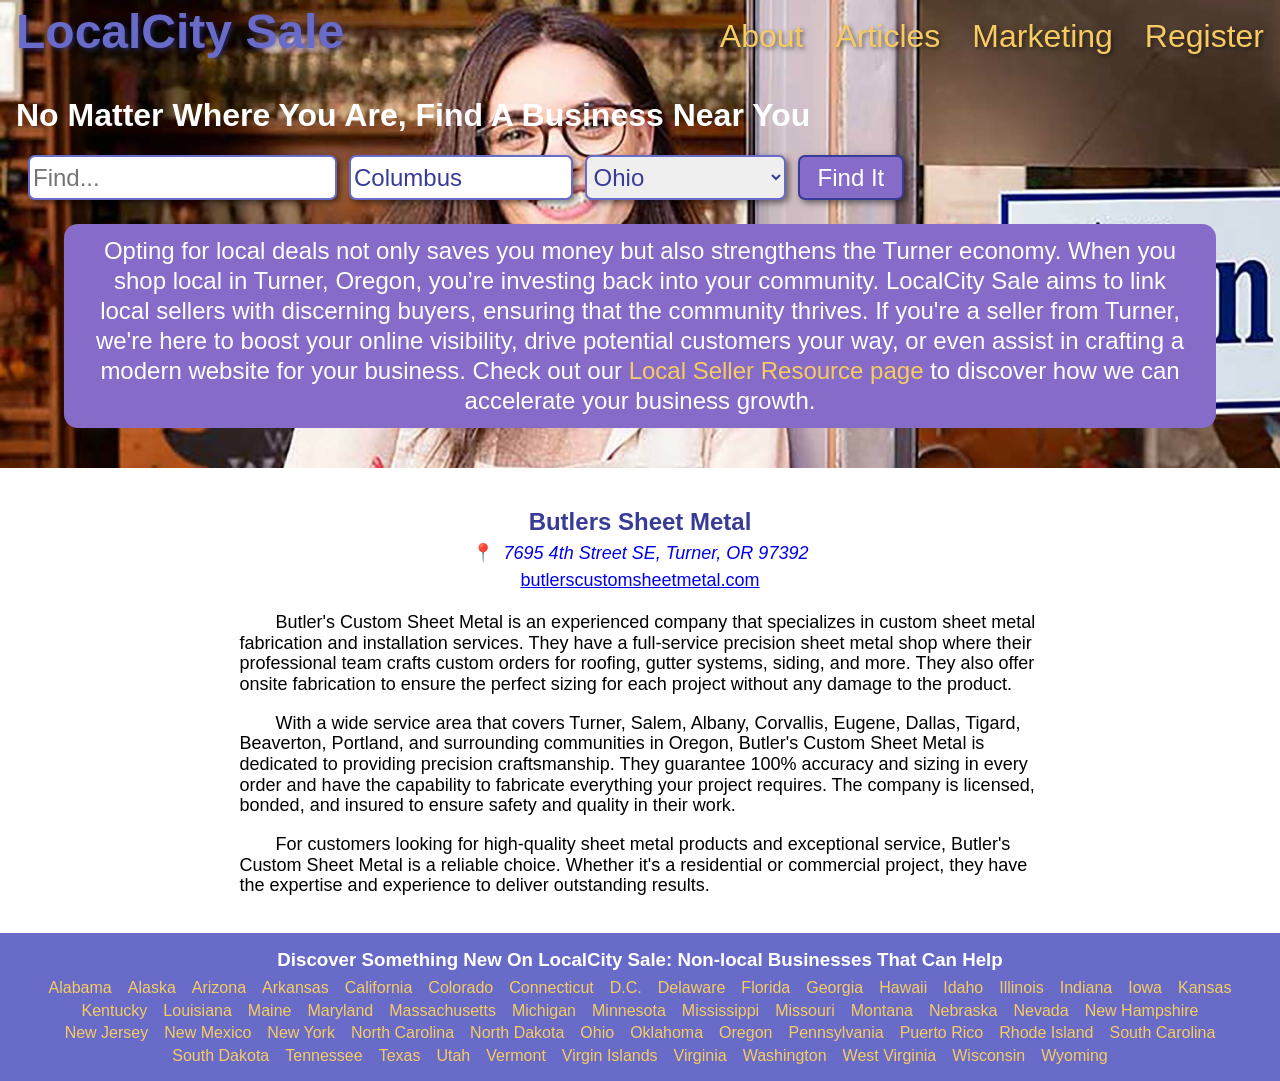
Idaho (963, 987)
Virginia (700, 1055)
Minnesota (629, 1010)
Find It (851, 177)
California (379, 987)
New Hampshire (1142, 1010)
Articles (887, 36)
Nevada (1040, 1010)
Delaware (692, 987)
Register (1204, 36)
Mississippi (720, 1010)
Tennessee (323, 1055)
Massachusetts (442, 1010)
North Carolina (402, 1032)
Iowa (1145, 987)
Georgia (834, 987)
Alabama (80, 987)
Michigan (544, 1010)
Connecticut (551, 987)
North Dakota (517, 1032)
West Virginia (890, 1055)
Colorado (460, 987)
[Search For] (182, 177)
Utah (453, 1055)
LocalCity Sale (180, 31)
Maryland (340, 1010)
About (762, 36)
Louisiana (197, 1010)
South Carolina (1163, 1032)
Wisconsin (988, 1055)
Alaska (152, 987)
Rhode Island (1046, 1032)
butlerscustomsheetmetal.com (639, 580)
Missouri (805, 1010)
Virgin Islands (610, 1055)
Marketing (1042, 36)
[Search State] (685, 177)
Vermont (516, 1055)
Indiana (1086, 987)
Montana (882, 1010)
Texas (400, 1055)
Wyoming (1074, 1055)
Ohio (597, 1032)
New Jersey (107, 1032)
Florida (765, 987)
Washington (785, 1055)
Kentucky (115, 1010)
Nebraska (963, 1010)
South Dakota (220, 1055)
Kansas (1204, 987)
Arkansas (295, 987)
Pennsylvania (835, 1032)
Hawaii (903, 987)
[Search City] (461, 177)
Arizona (219, 987)
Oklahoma (666, 1032)
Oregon (745, 1032)
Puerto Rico (942, 1032)
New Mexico (207, 1032)
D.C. (626, 987)
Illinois (1021, 987)
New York (301, 1032)
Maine (270, 1010)
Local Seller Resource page (776, 370)
